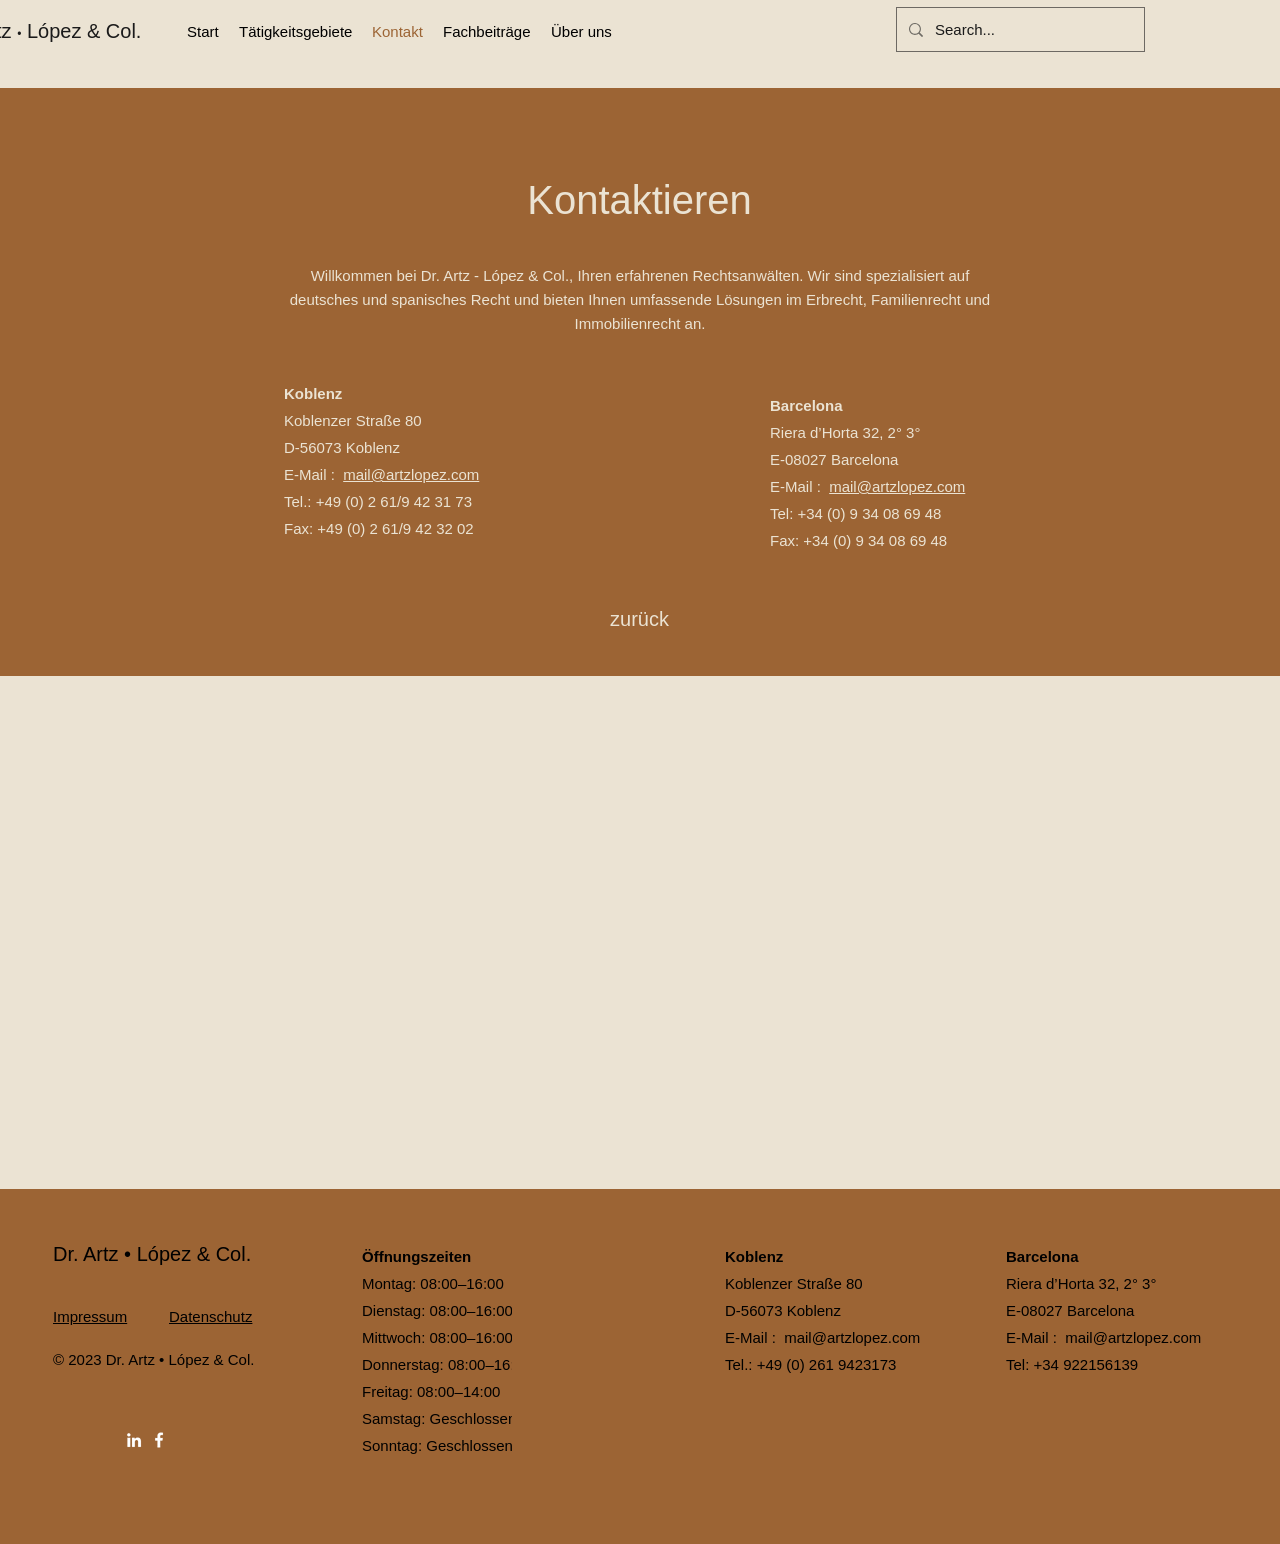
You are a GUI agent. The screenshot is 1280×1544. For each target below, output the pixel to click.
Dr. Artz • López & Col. (152, 1254)
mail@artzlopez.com (411, 474)
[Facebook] (159, 1440)
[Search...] (1018, 29)
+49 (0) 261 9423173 (827, 1364)
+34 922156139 (1086, 1364)
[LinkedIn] (134, 1440)
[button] (295, 32)
